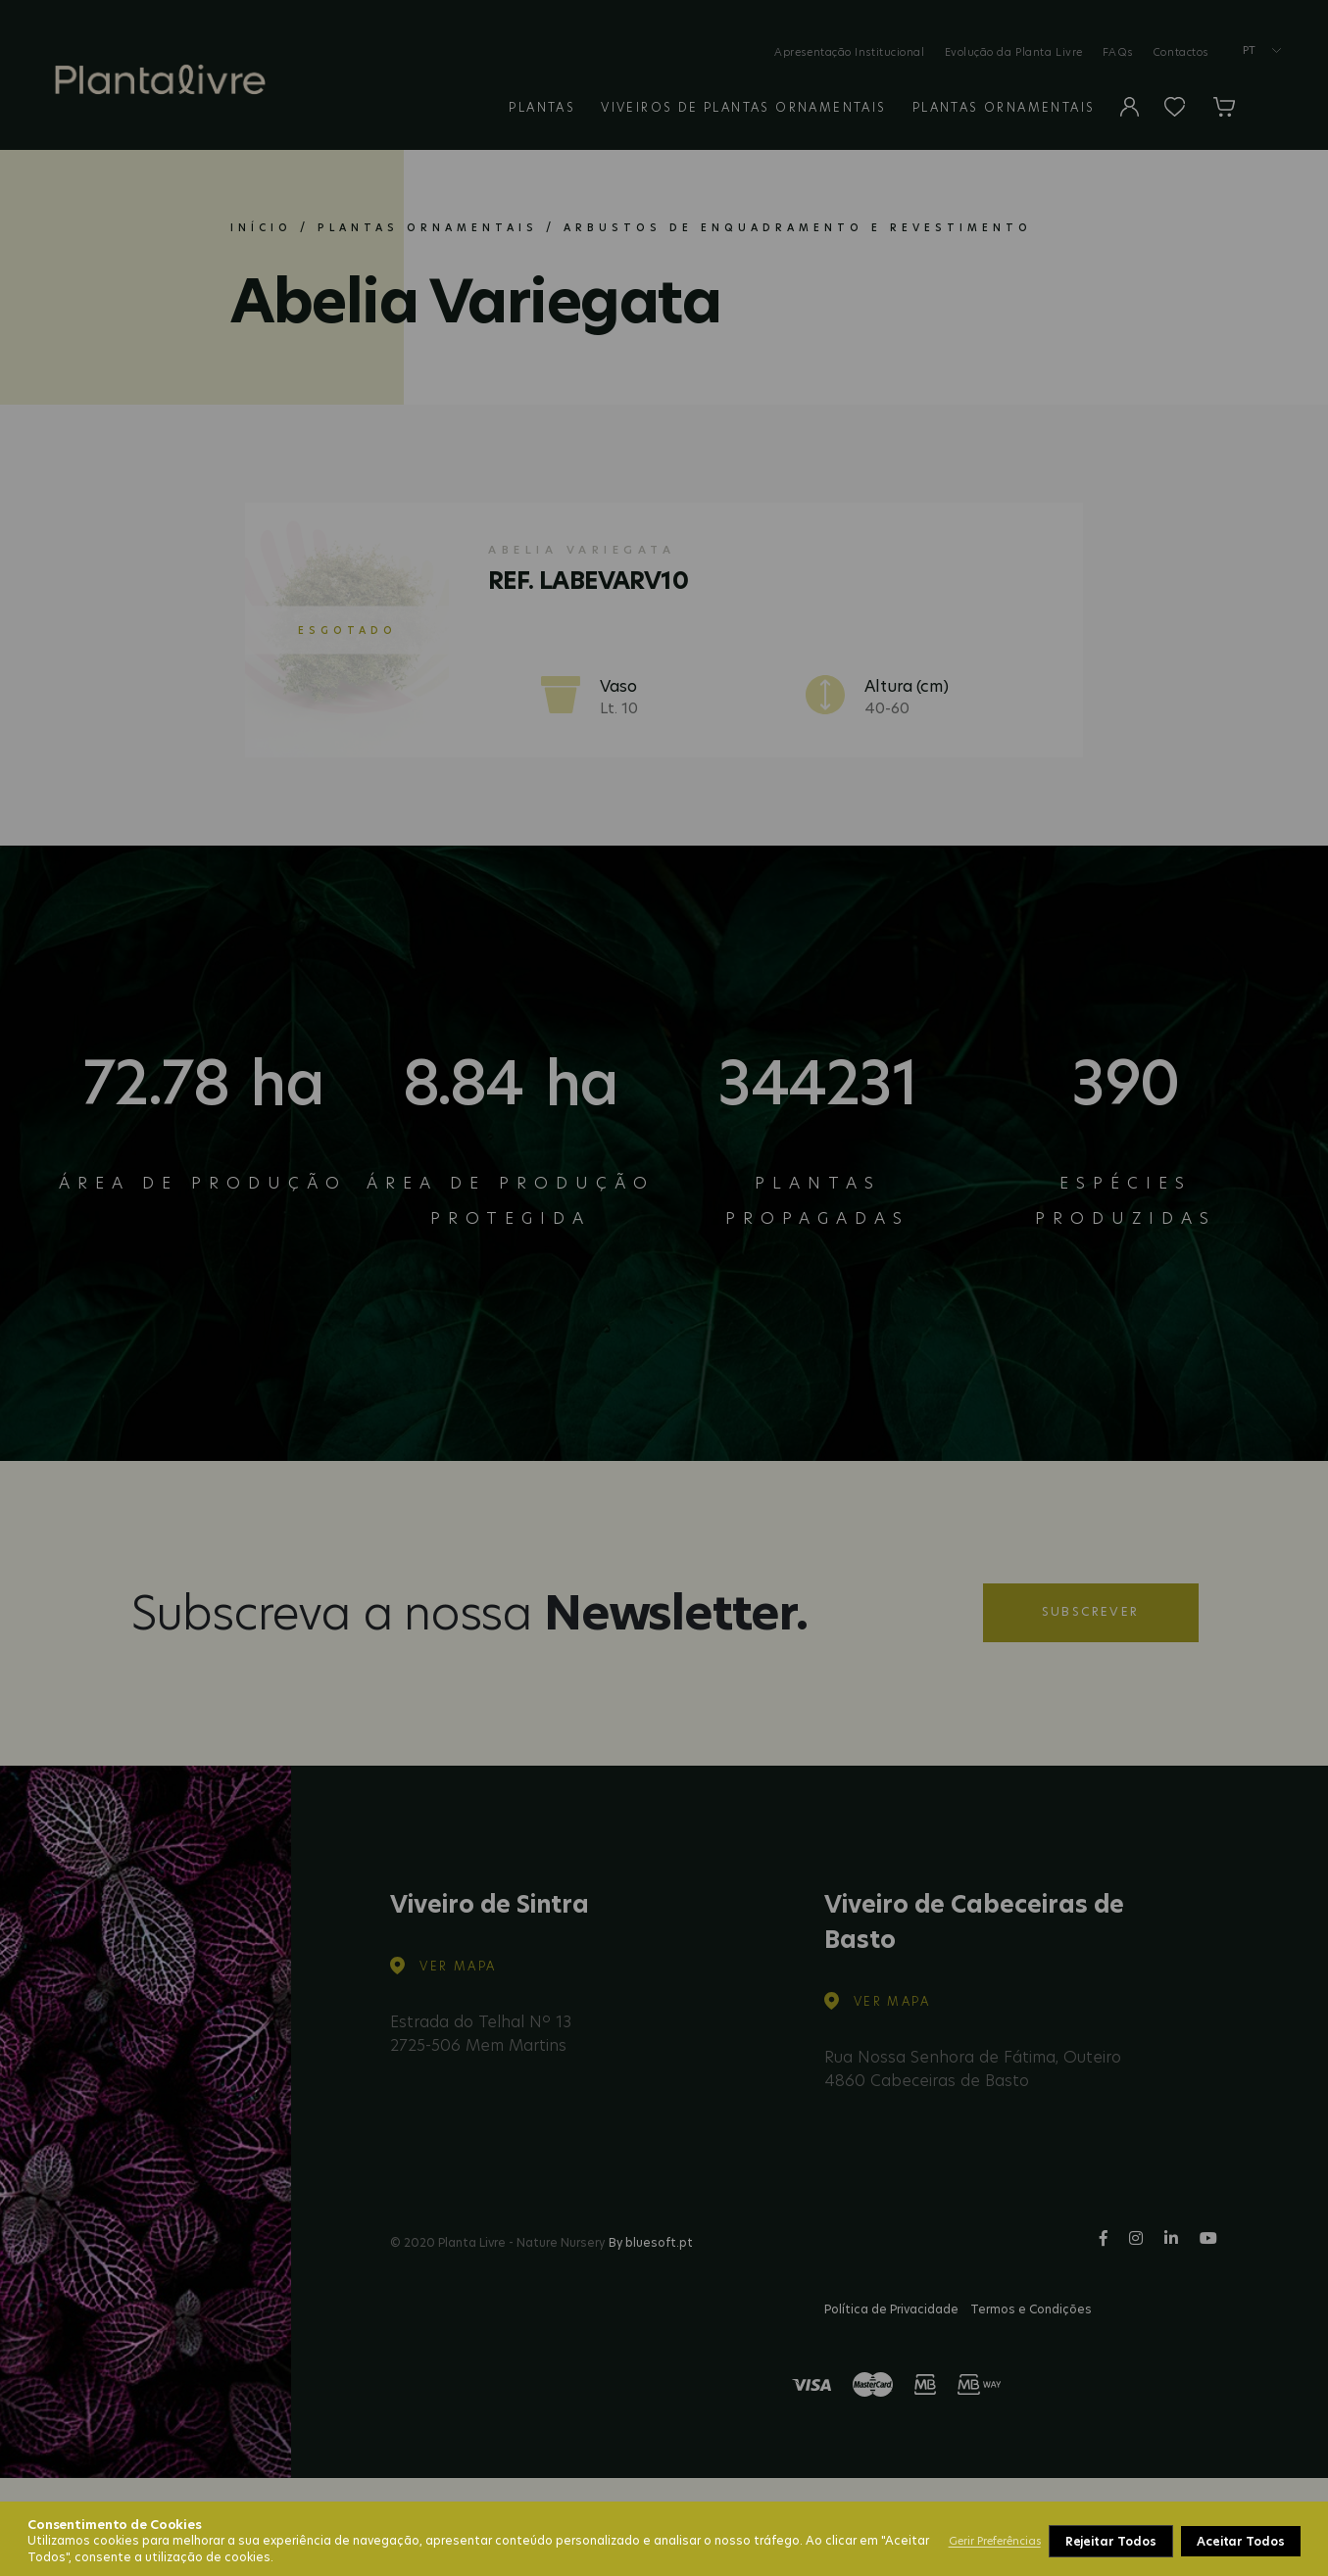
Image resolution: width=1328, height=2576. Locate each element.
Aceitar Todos (1241, 2541)
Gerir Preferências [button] (995, 2541)
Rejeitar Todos (1110, 2541)
